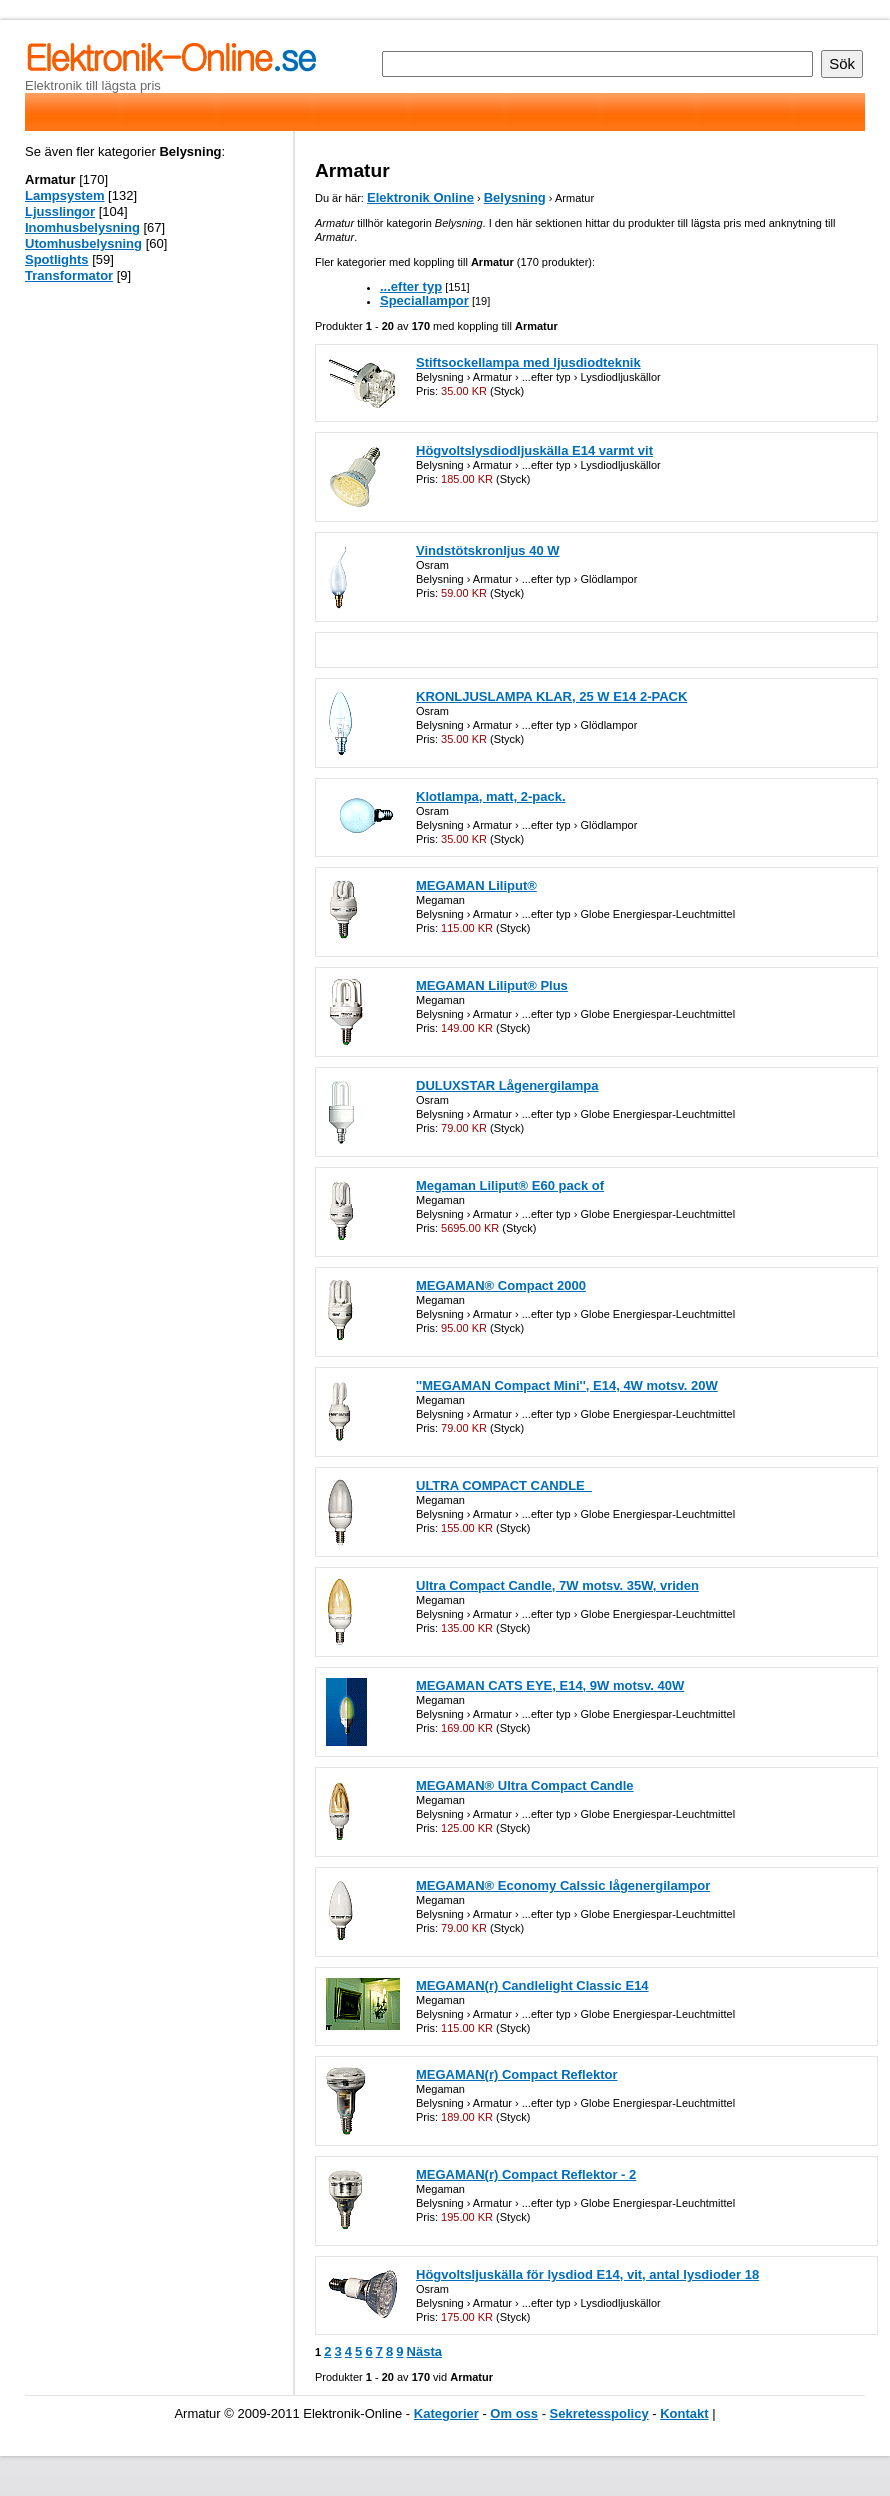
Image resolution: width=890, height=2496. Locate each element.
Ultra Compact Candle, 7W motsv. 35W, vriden (557, 1585)
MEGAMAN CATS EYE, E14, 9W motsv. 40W (550, 1685)
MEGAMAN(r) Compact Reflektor (517, 2074)
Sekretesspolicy (599, 2413)
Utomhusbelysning (83, 243)
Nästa (424, 2351)
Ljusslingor (60, 211)
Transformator (69, 275)
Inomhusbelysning (82, 227)
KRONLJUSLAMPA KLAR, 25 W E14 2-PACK (551, 696)
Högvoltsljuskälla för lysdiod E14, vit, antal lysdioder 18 (587, 2274)
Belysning (515, 197)
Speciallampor (424, 300)
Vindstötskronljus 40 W (488, 550)
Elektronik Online (420, 197)
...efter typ (411, 286)
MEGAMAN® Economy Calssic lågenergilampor (563, 1885)
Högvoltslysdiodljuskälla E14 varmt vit (534, 450)
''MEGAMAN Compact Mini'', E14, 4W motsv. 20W (567, 1385)
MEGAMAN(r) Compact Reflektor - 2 (526, 2174)
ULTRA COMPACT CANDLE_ (504, 1485)
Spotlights (57, 259)
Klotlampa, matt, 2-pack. (491, 796)
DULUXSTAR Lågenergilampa (507, 1085)
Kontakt (684, 2413)
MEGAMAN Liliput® (476, 885)
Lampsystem (64, 195)
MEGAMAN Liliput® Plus (492, 985)
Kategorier (446, 2413)
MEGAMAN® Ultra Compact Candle (525, 1785)
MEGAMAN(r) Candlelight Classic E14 (532, 1985)
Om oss (514, 2413)
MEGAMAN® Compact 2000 (501, 1285)
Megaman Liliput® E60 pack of (510, 1185)
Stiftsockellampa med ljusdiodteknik (528, 362)
